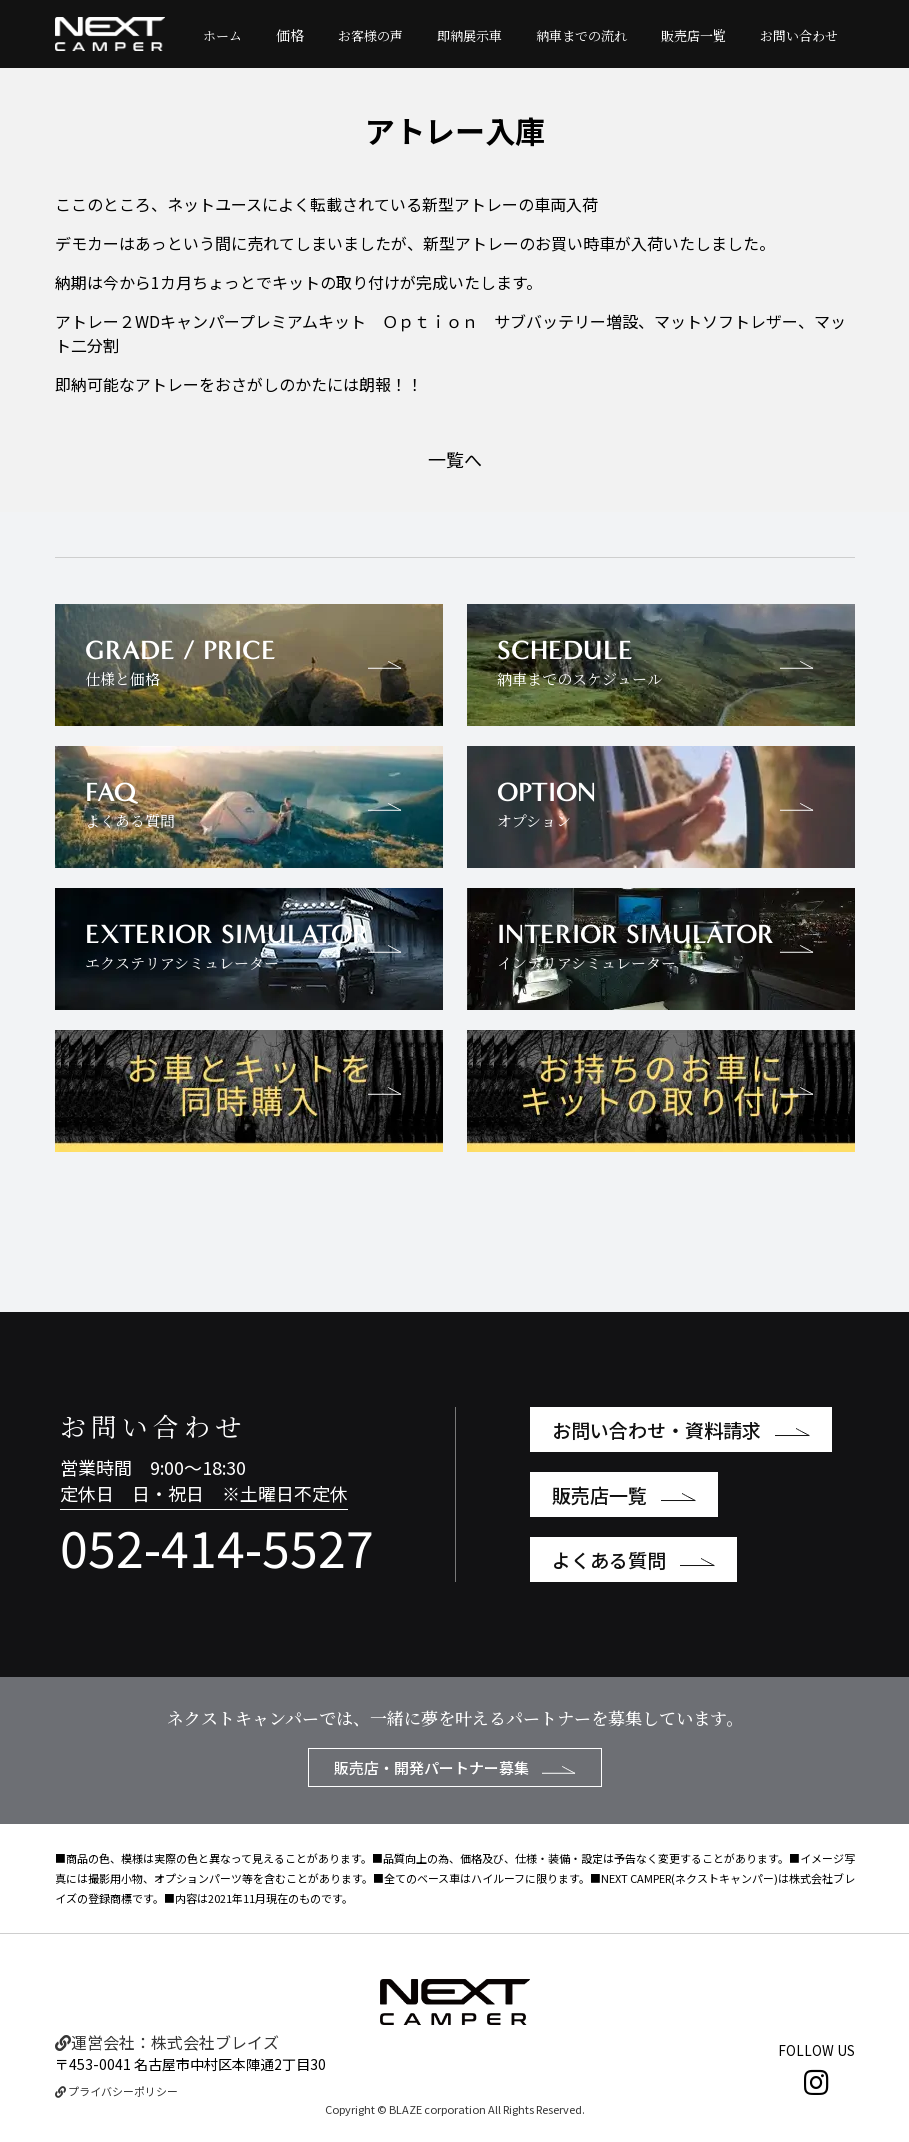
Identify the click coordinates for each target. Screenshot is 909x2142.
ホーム (222, 35)
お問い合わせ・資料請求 (681, 1429)
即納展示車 (469, 35)
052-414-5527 (217, 1546)
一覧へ (455, 459)
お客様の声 (370, 35)
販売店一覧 (693, 35)
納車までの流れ (581, 35)
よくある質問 (633, 1559)
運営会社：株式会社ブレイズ (167, 2042)
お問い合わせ (799, 35)
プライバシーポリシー (116, 2091)
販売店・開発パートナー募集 (455, 1767)
